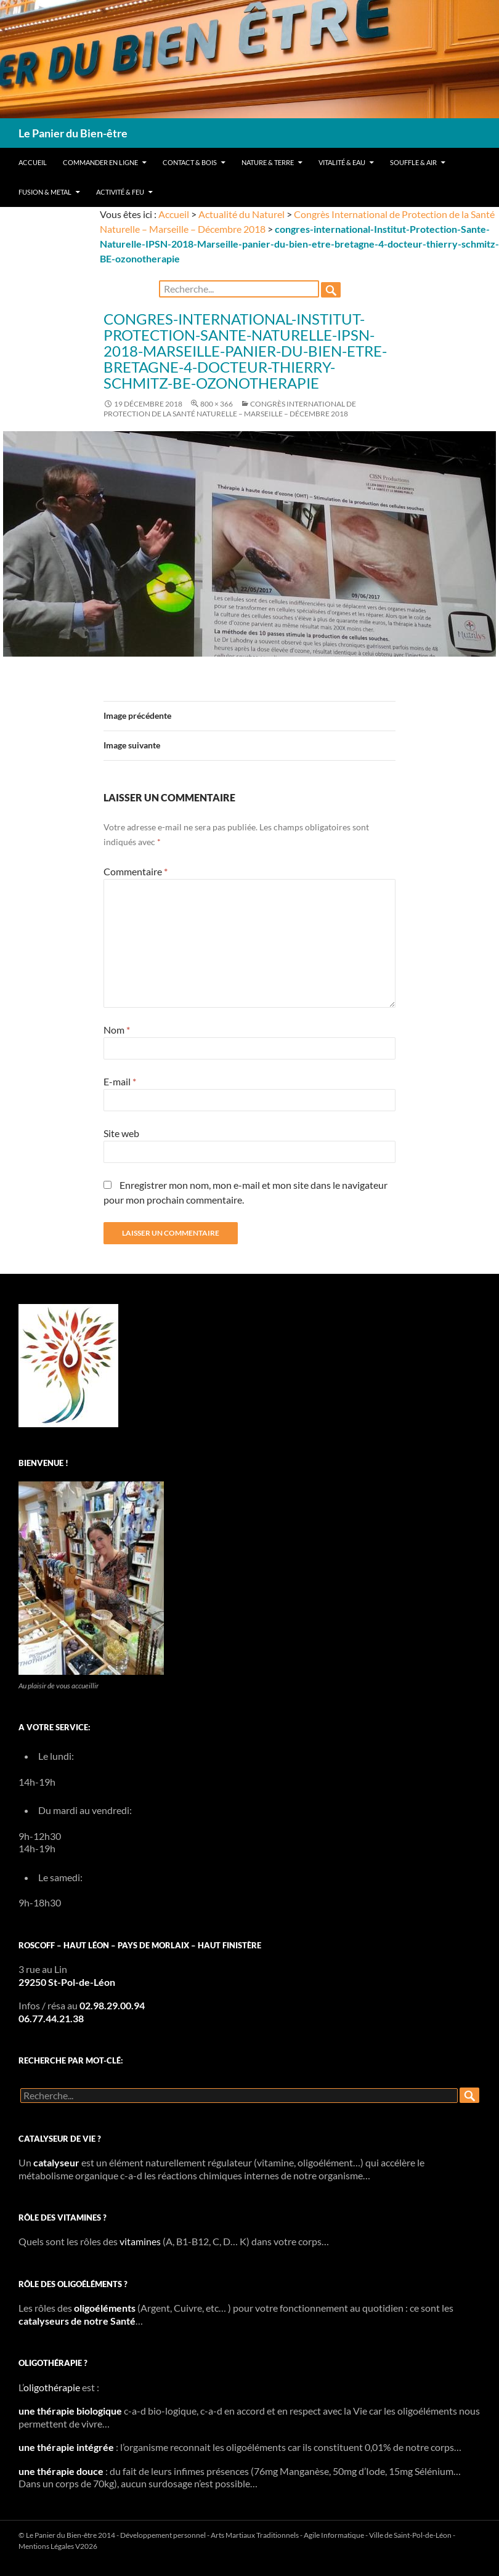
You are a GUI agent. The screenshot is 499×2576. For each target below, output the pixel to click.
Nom (116, 1029)
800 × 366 (216, 403)
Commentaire (135, 871)
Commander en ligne (100, 162)
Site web (121, 1133)
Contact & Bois (190, 162)
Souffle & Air (413, 162)
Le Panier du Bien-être (73, 133)
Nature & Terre (267, 162)
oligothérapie (51, 2387)
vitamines (140, 2241)
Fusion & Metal (44, 192)
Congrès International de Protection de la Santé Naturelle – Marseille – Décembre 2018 (229, 408)
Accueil (32, 162)
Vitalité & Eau (341, 162)
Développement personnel (163, 2535)
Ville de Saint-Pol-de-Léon (410, 2535)
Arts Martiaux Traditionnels (255, 2535)
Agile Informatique (334, 2535)
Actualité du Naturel (241, 214)
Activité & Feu (120, 192)
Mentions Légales (46, 2546)
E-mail (119, 1081)
